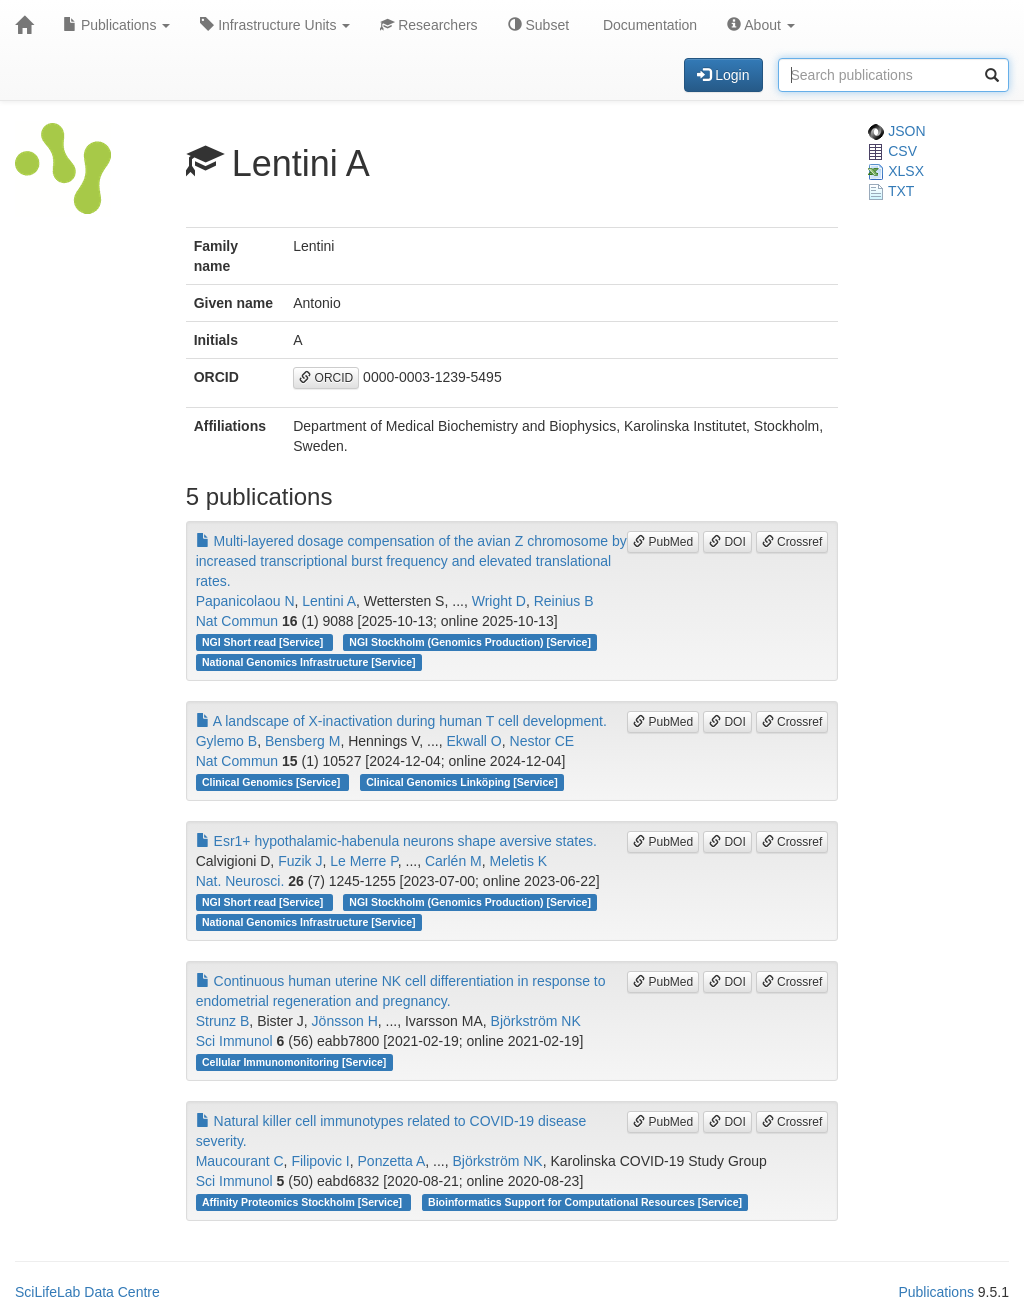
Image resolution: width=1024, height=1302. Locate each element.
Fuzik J (300, 861)
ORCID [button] (326, 378)
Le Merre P (363, 861)
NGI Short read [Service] (264, 642)
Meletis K (519, 861)
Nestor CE (542, 741)
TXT (891, 191)
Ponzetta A (392, 1161)
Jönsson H (345, 1021)
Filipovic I (320, 1161)
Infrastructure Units (275, 25)
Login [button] (723, 75)
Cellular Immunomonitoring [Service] (294, 1062)
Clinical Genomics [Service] (272, 782)
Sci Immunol (234, 1041)
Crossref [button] (792, 542)
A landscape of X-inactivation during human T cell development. (401, 721)
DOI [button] (727, 542)
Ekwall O (474, 741)
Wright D (499, 601)
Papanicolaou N (245, 601)
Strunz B (223, 1021)
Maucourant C (240, 1161)
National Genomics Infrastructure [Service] (309, 662)
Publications (116, 25)
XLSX (896, 171)
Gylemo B (226, 741)
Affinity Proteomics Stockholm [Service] (303, 1202)
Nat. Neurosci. (240, 881)
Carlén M (453, 861)
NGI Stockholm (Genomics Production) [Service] (470, 642)
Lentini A (329, 601)
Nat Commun (237, 621)
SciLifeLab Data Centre (87, 1292)
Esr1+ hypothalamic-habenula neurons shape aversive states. (396, 841)
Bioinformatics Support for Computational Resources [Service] (585, 1202)
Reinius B (564, 601)
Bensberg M (302, 741)
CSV (892, 151)
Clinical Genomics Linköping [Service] (461, 782)
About (761, 25)
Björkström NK (536, 1021)
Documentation (648, 25)
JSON (896, 131)
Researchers (428, 25)
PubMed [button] (663, 542)
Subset (538, 25)
